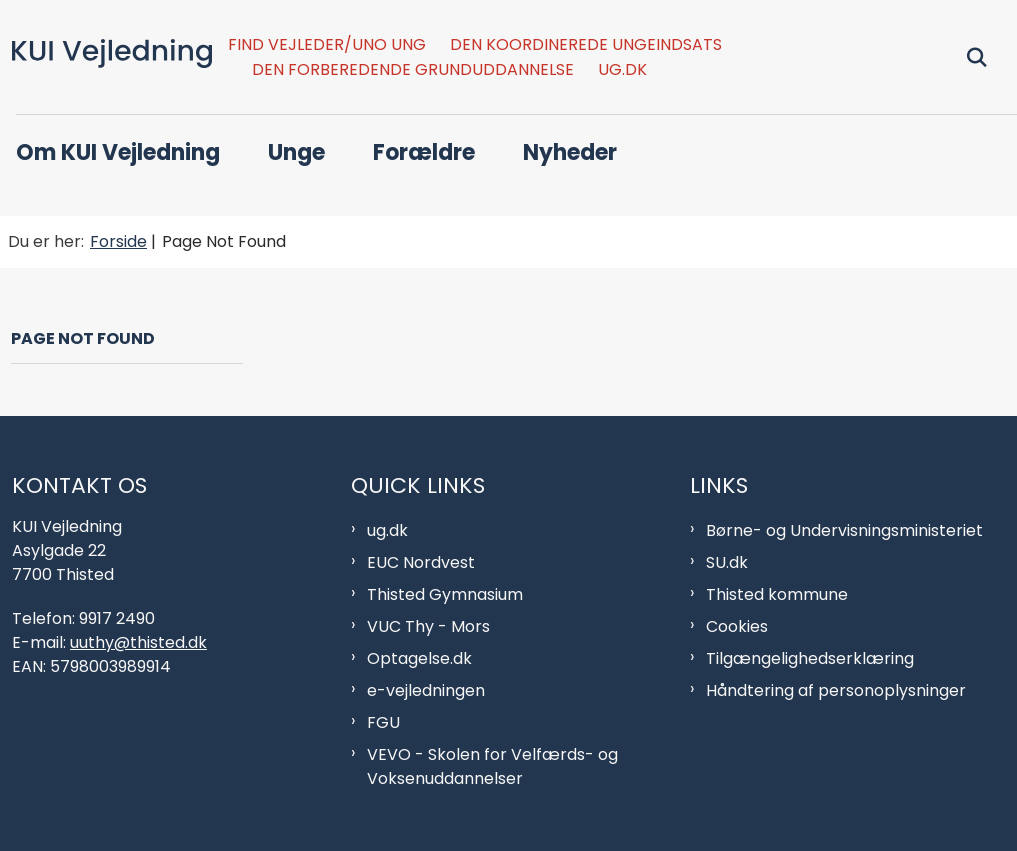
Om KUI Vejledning (118, 152)
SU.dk (727, 562)
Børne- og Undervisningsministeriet (844, 530)
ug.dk (622, 70)
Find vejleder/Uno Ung (327, 45)
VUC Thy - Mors (428, 626)
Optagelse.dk (419, 658)
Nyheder (570, 152)
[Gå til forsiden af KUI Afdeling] (106, 57)
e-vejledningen (426, 690)
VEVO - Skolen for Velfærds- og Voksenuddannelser (492, 766)
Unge (296, 152)
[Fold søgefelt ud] (977, 57)
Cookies (737, 626)
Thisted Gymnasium (445, 594)
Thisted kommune (777, 594)
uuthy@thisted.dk (138, 642)
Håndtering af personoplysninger (836, 690)
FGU (383, 722)
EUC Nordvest (421, 562)
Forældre (424, 152)
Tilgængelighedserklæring (810, 658)
